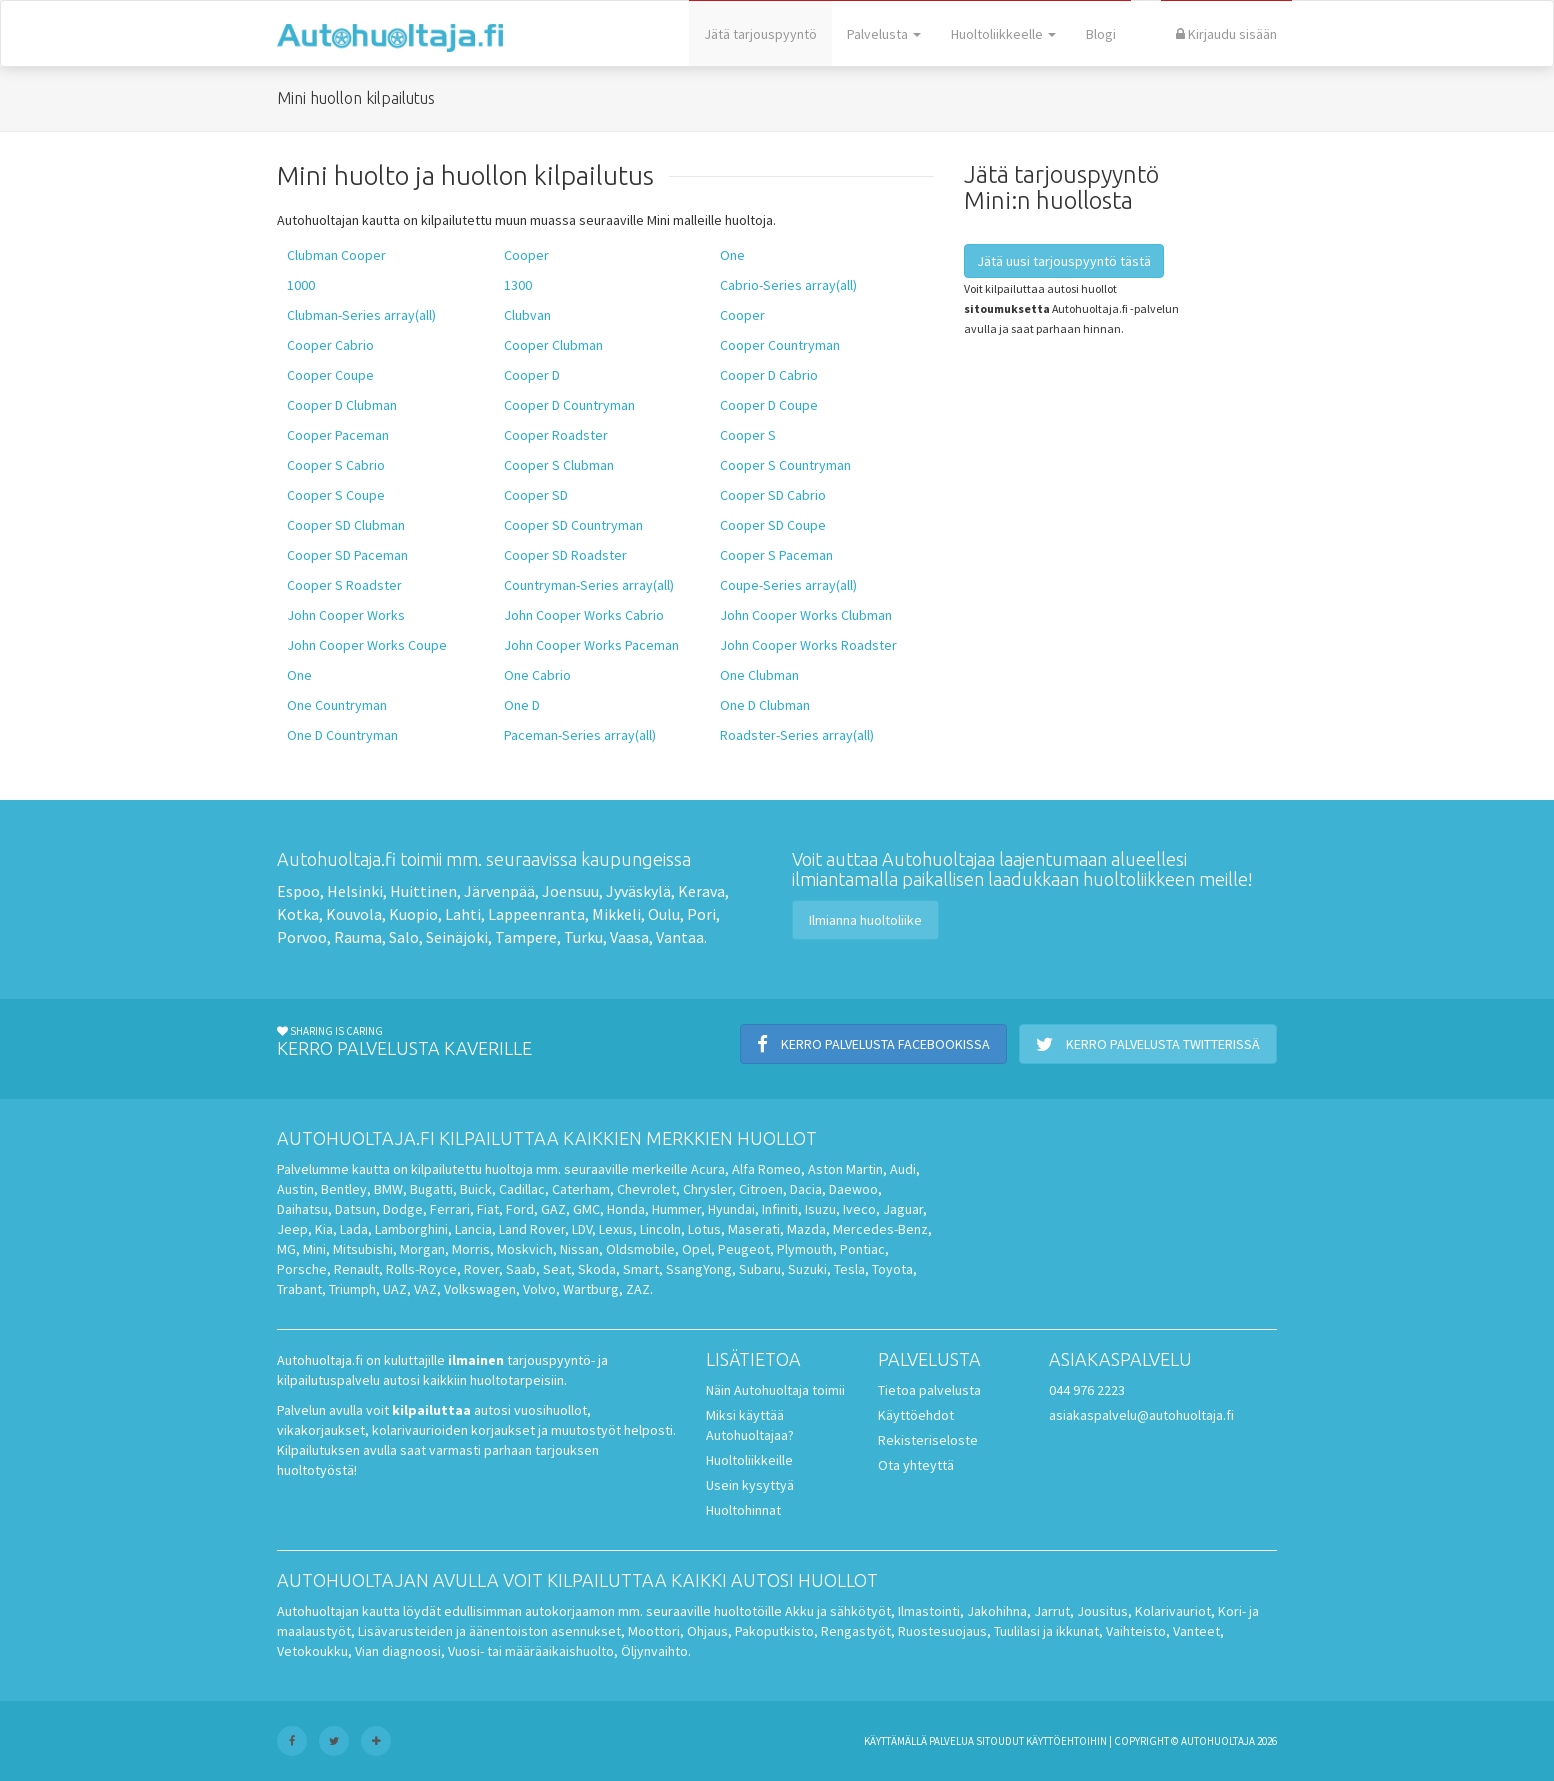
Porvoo (302, 937)
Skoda (597, 1269)
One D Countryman (342, 735)
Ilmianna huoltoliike (865, 920)
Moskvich (525, 1249)
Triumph (352, 1289)
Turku (583, 937)
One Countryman (337, 705)
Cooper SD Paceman (347, 555)
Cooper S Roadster (344, 585)
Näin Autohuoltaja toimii (775, 1390)
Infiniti (780, 1209)
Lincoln (660, 1229)
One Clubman (759, 675)
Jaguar (903, 1209)
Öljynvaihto (654, 1651)
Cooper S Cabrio (336, 465)
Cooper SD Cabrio (773, 495)
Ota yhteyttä (916, 1465)
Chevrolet (646, 1189)
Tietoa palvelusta (929, 1390)
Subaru (760, 1269)
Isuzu (820, 1209)
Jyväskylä (638, 891)
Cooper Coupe (330, 375)
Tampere (526, 937)
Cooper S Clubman (559, 465)
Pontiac (862, 1249)
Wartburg (591, 1289)
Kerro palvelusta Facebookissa (873, 1044)
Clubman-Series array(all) (361, 315)
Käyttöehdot (916, 1415)
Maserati (754, 1229)
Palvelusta (884, 34)
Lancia (473, 1229)
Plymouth (805, 1249)
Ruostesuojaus (942, 1631)
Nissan (579, 1249)
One (732, 255)
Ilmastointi (929, 1611)
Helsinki (355, 891)
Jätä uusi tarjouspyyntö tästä (1064, 261)
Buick (476, 1189)
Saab (521, 1269)
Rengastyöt (856, 1631)
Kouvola (354, 914)
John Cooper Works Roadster (808, 645)
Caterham (581, 1189)
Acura (708, 1169)
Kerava (701, 891)
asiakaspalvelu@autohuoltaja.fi (1141, 1415)
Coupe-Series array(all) (788, 585)
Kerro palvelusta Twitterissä (1148, 1044)
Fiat (488, 1209)
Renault (356, 1269)
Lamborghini (411, 1229)
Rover (481, 1269)
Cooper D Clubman (342, 405)
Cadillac (522, 1189)
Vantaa (680, 937)
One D (522, 705)
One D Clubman (765, 705)
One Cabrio (537, 675)
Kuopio (413, 914)
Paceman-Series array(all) (580, 735)
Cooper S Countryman (785, 465)
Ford (520, 1209)
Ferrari (450, 1209)
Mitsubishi (363, 1249)
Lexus (616, 1229)
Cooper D (532, 375)
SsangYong (699, 1269)
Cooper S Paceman (776, 555)
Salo (404, 937)
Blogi (1101, 34)
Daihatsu (302, 1209)
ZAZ (638, 1289)
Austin (295, 1189)
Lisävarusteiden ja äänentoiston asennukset (489, 1631)
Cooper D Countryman (569, 405)
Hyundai (731, 1209)
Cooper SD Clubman (346, 525)
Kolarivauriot (1173, 1611)
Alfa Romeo (766, 1169)
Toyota (892, 1269)
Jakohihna (997, 1611)
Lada (354, 1229)
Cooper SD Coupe (773, 525)
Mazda (806, 1229)
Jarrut (1052, 1611)
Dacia (806, 1189)
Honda (626, 1209)
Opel (696, 1249)
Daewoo (853, 1189)
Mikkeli (616, 914)
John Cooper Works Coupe (367, 645)
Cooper (526, 255)
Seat (557, 1269)
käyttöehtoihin (1066, 1741)
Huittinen (423, 891)
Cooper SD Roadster (565, 555)
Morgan (422, 1249)
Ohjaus (707, 1631)
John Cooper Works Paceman (591, 645)
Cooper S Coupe (336, 495)
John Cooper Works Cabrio (584, 615)
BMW (388, 1189)
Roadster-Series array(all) (797, 735)
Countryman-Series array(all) (589, 585)
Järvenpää (499, 891)
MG (286, 1249)
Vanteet (1196, 1631)
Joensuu (570, 891)
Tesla (849, 1269)
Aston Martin (845, 1169)
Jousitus (1102, 1611)
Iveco (859, 1209)
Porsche (302, 1269)
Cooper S (748, 435)
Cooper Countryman (780, 345)
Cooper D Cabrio (769, 375)
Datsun (355, 1209)
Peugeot (744, 1249)
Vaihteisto (1136, 1631)
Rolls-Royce (421, 1269)
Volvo (539, 1289)
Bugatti (431, 1189)
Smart (641, 1269)
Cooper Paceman (338, 435)
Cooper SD (536, 495)
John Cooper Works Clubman (806, 615)
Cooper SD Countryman (573, 525)
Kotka (298, 914)
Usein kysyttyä (750, 1485)
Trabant (299, 1289)
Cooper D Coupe (769, 405)
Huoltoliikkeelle (1003, 34)
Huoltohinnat (743, 1510)
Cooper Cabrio (330, 345)
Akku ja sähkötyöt (838, 1611)
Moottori (654, 1631)
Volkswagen (480, 1289)
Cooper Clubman (553, 345)
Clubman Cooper (336, 255)
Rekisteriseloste (928, 1440)
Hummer (676, 1209)
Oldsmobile (640, 1249)
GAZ (553, 1209)
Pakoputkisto (774, 1631)
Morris (471, 1249)
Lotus (704, 1229)
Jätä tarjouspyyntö (760, 34)
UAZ (395, 1289)
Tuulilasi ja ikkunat (1046, 1631)
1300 (518, 285)
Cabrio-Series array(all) (788, 285)
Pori (701, 914)
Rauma (358, 937)
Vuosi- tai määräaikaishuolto (531, 1651)
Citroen (761, 1189)
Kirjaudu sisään (1226, 34)
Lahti (463, 914)
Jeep (292, 1229)
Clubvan (527, 315)
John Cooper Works (346, 615)
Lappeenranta (536, 914)
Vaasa (629, 937)
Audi (903, 1169)
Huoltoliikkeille (749, 1460)
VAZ (425, 1289)
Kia (324, 1229)
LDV (582, 1229)
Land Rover (532, 1229)
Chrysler (707, 1189)
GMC (586, 1209)
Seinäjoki (457, 937)
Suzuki (807, 1269)
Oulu (664, 914)
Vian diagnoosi (398, 1651)
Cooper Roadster (556, 435)
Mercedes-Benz (880, 1229)
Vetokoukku (312, 1651)
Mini (314, 1249)
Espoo (298, 891)
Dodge (403, 1209)
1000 (301, 285)
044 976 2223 (1087, 1390)
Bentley (344, 1189)
